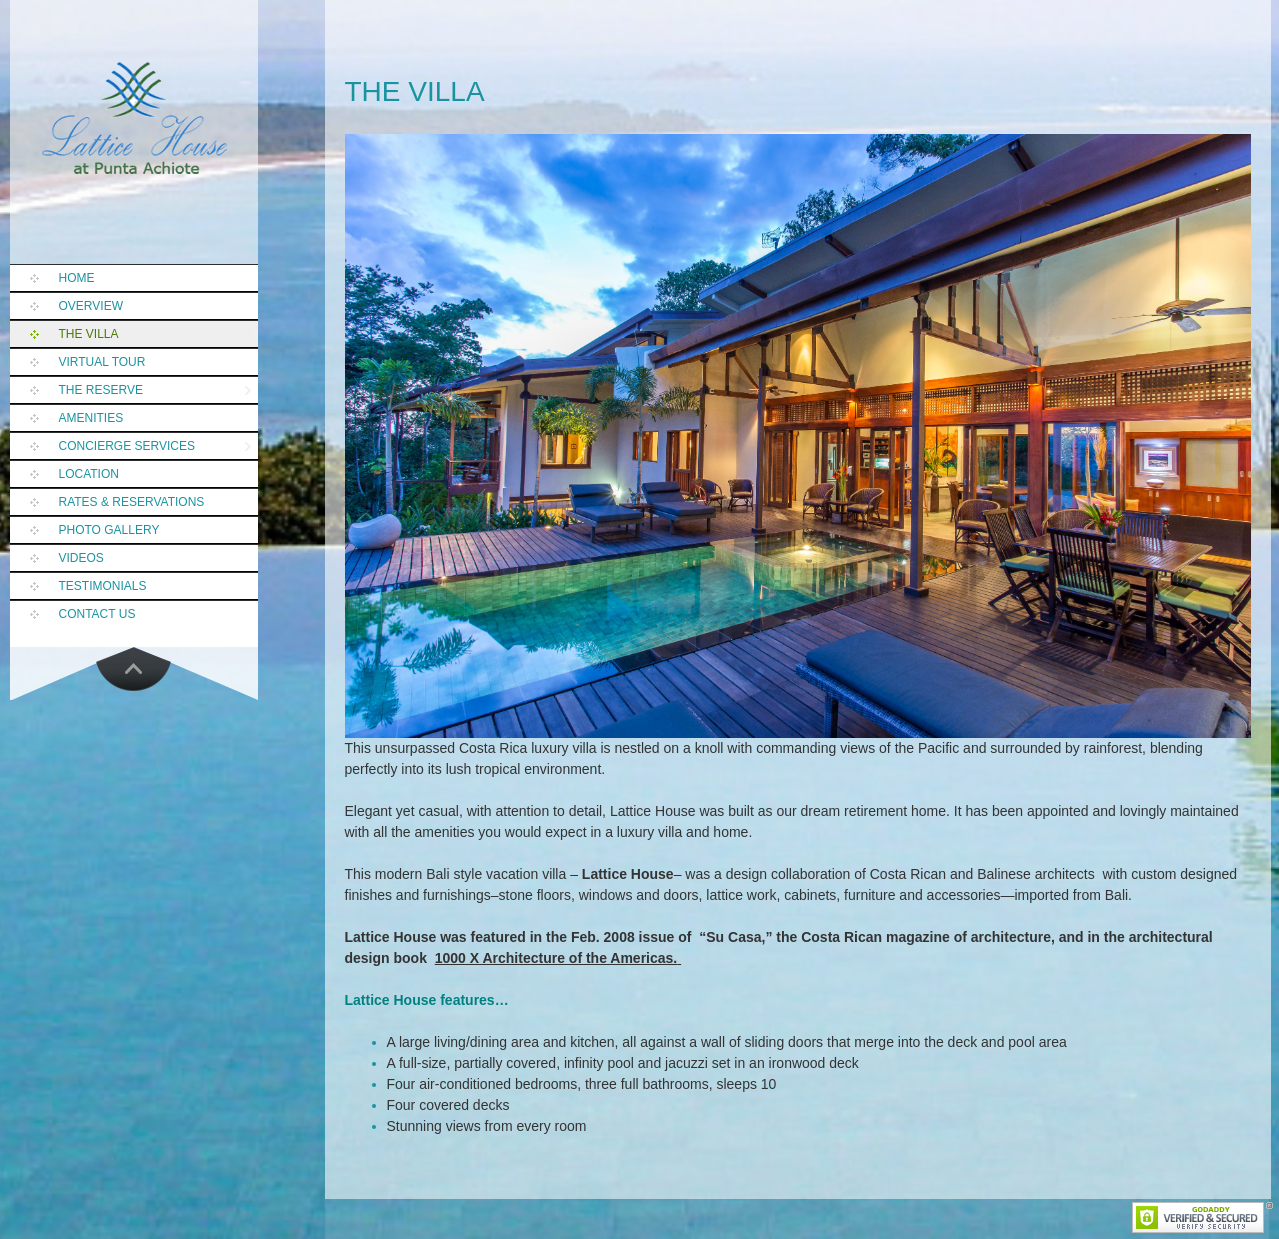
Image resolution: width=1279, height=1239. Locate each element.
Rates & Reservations (132, 502)
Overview (91, 306)
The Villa (89, 334)
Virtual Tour (102, 362)
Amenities (91, 418)
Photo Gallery (109, 530)
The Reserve (101, 390)
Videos (81, 558)
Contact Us (97, 614)
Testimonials (103, 586)
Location (89, 474)
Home (77, 278)
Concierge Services (127, 446)
